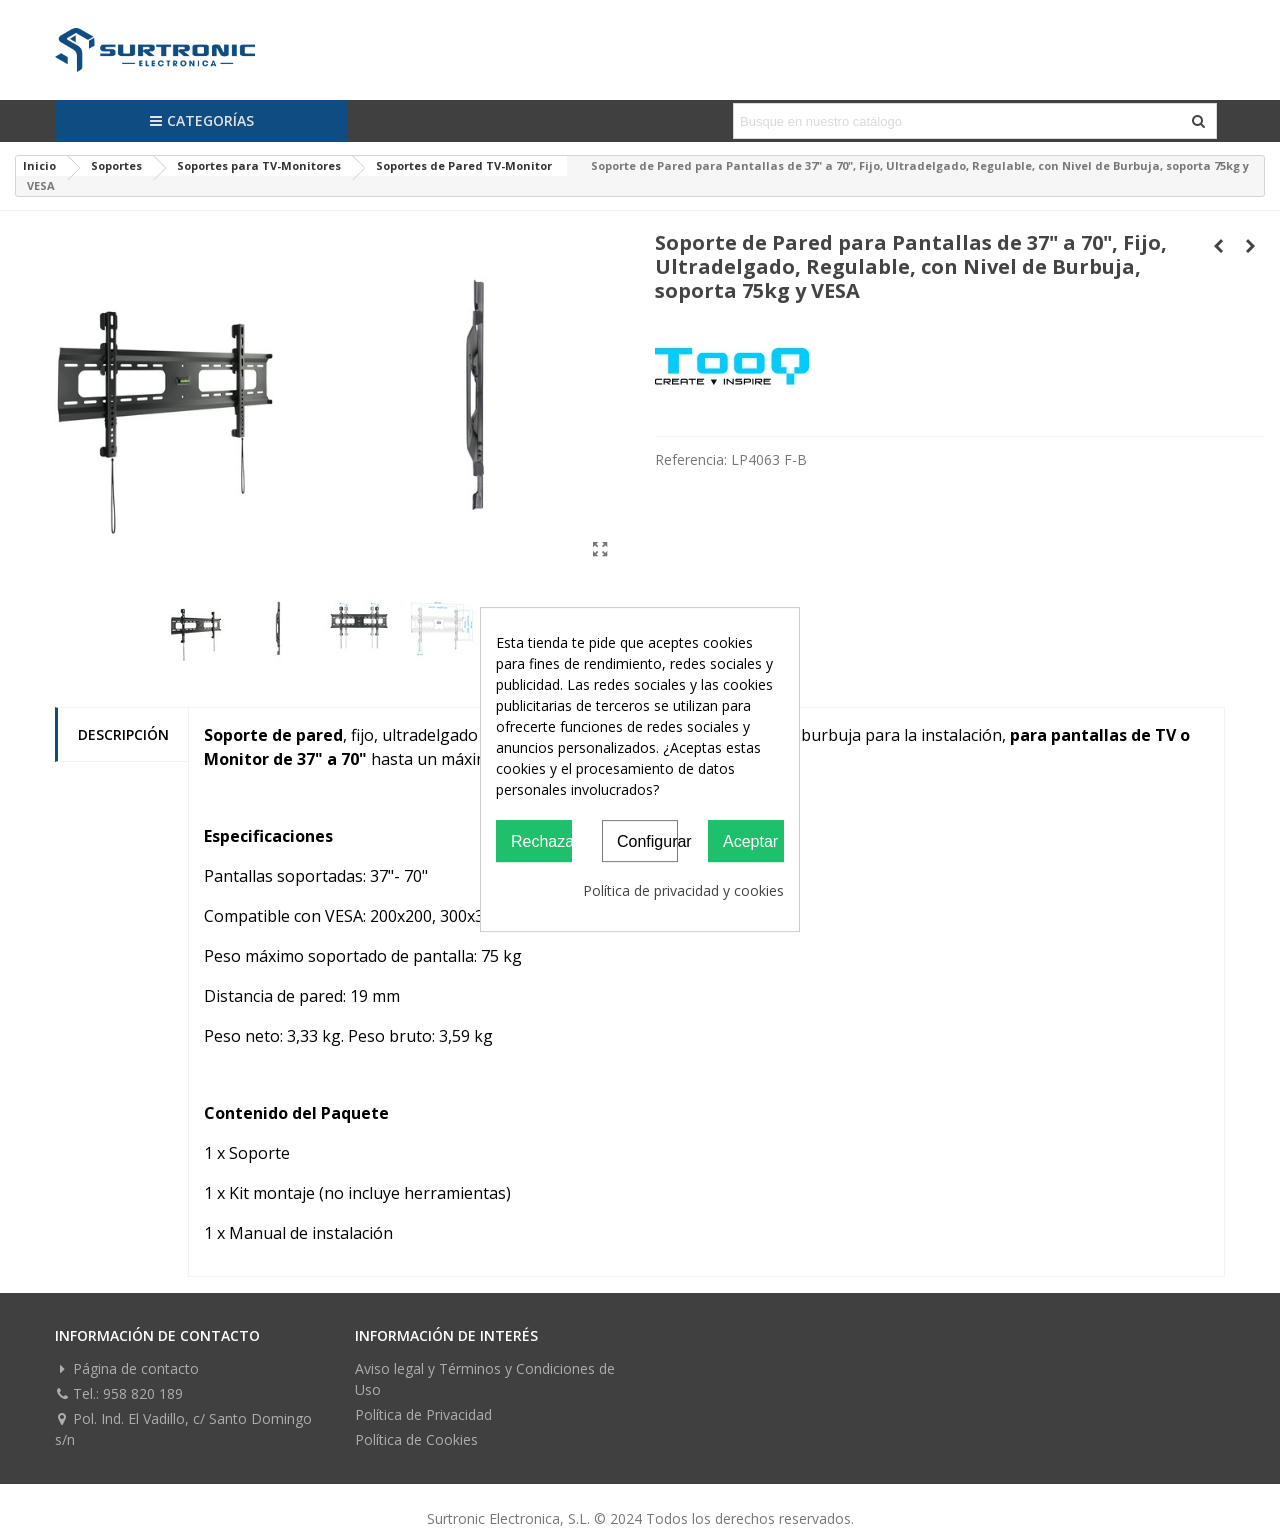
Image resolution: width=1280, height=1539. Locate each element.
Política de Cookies (416, 1439)
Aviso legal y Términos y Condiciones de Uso (485, 1379)
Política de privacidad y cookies (683, 890)
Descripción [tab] (123, 734)
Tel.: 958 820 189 (119, 1393)
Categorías (201, 120)
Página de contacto (127, 1368)
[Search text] (958, 121)
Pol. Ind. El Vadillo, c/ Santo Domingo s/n (183, 1428)
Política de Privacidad (423, 1414)
